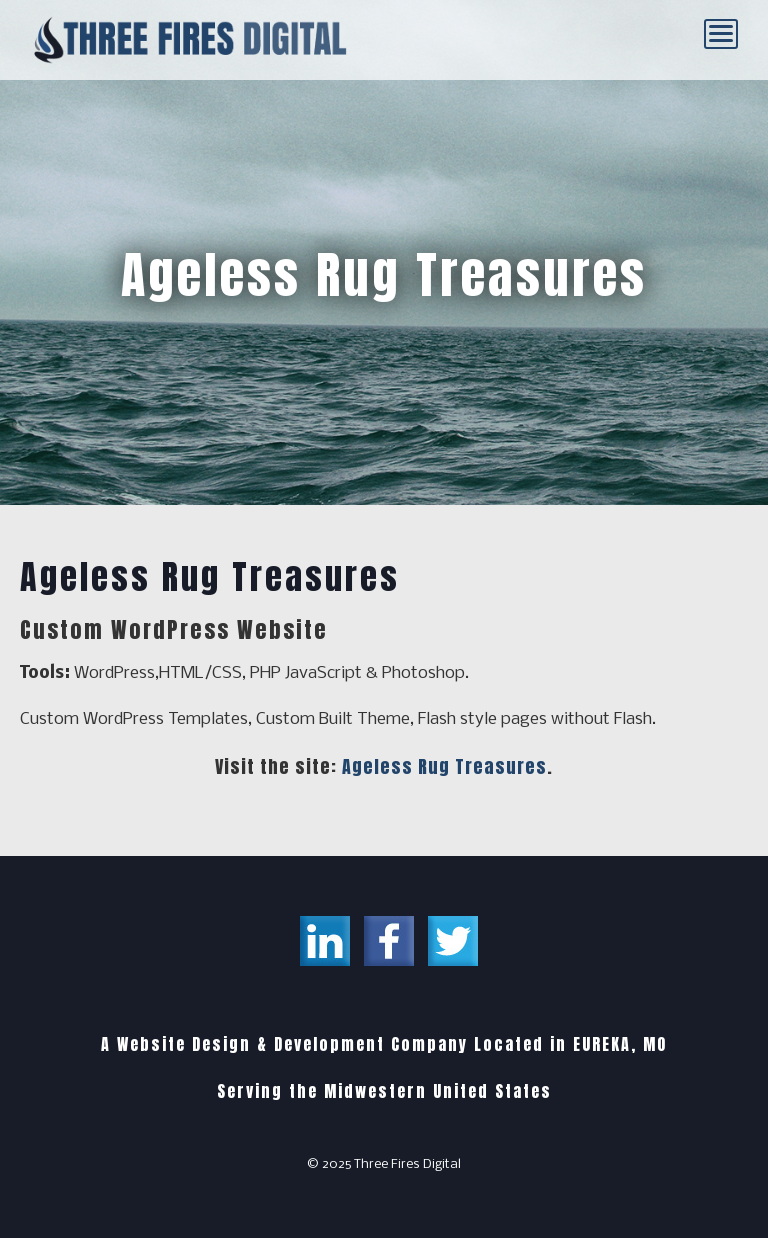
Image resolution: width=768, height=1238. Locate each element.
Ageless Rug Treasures (444, 766)
